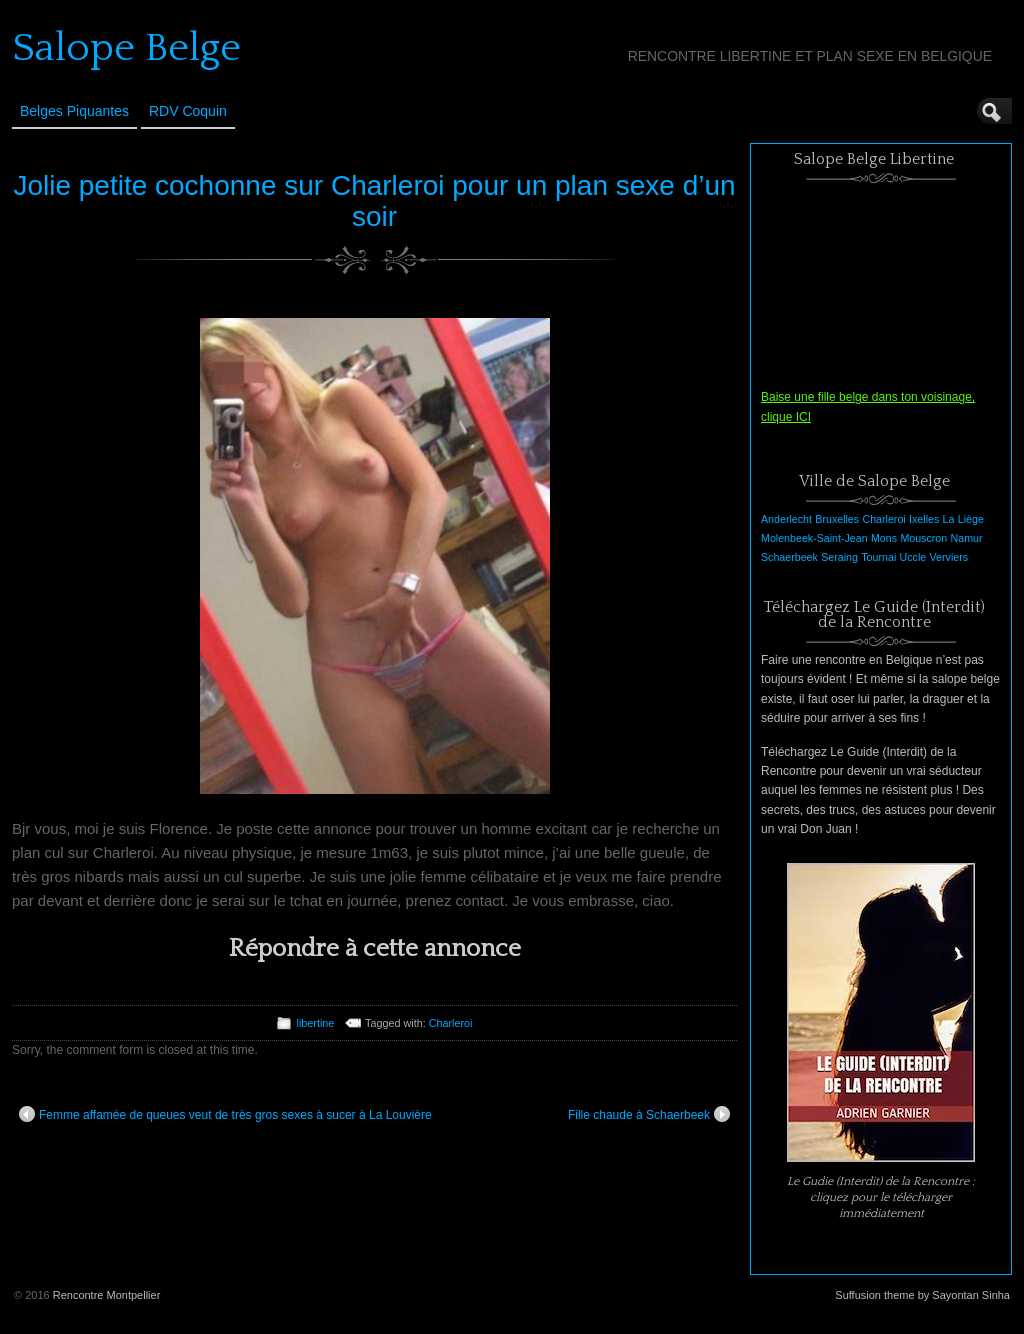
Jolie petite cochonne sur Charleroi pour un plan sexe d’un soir (374, 201)
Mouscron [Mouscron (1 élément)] (923, 538)
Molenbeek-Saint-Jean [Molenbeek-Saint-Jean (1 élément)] (814, 538)
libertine (315, 1023)
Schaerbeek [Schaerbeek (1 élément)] (789, 557)
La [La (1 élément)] (949, 519)
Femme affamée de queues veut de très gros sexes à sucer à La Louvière (225, 1114)
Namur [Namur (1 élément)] (967, 538)
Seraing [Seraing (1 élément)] (839, 557)
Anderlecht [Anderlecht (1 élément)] (786, 519)
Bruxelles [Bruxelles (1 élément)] (837, 519)
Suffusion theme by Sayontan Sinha (922, 1295)
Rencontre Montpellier (107, 1295)
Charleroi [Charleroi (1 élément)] (883, 519)
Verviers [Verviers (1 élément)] (949, 557)
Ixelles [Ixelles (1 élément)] (924, 519)
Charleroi (451, 1023)
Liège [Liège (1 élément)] (971, 519)
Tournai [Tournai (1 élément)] (878, 557)
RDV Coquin (188, 111)
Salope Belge (126, 48)
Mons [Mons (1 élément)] (884, 538)
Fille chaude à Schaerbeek (649, 1114)
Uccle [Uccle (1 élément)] (913, 557)
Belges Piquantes (74, 111)
